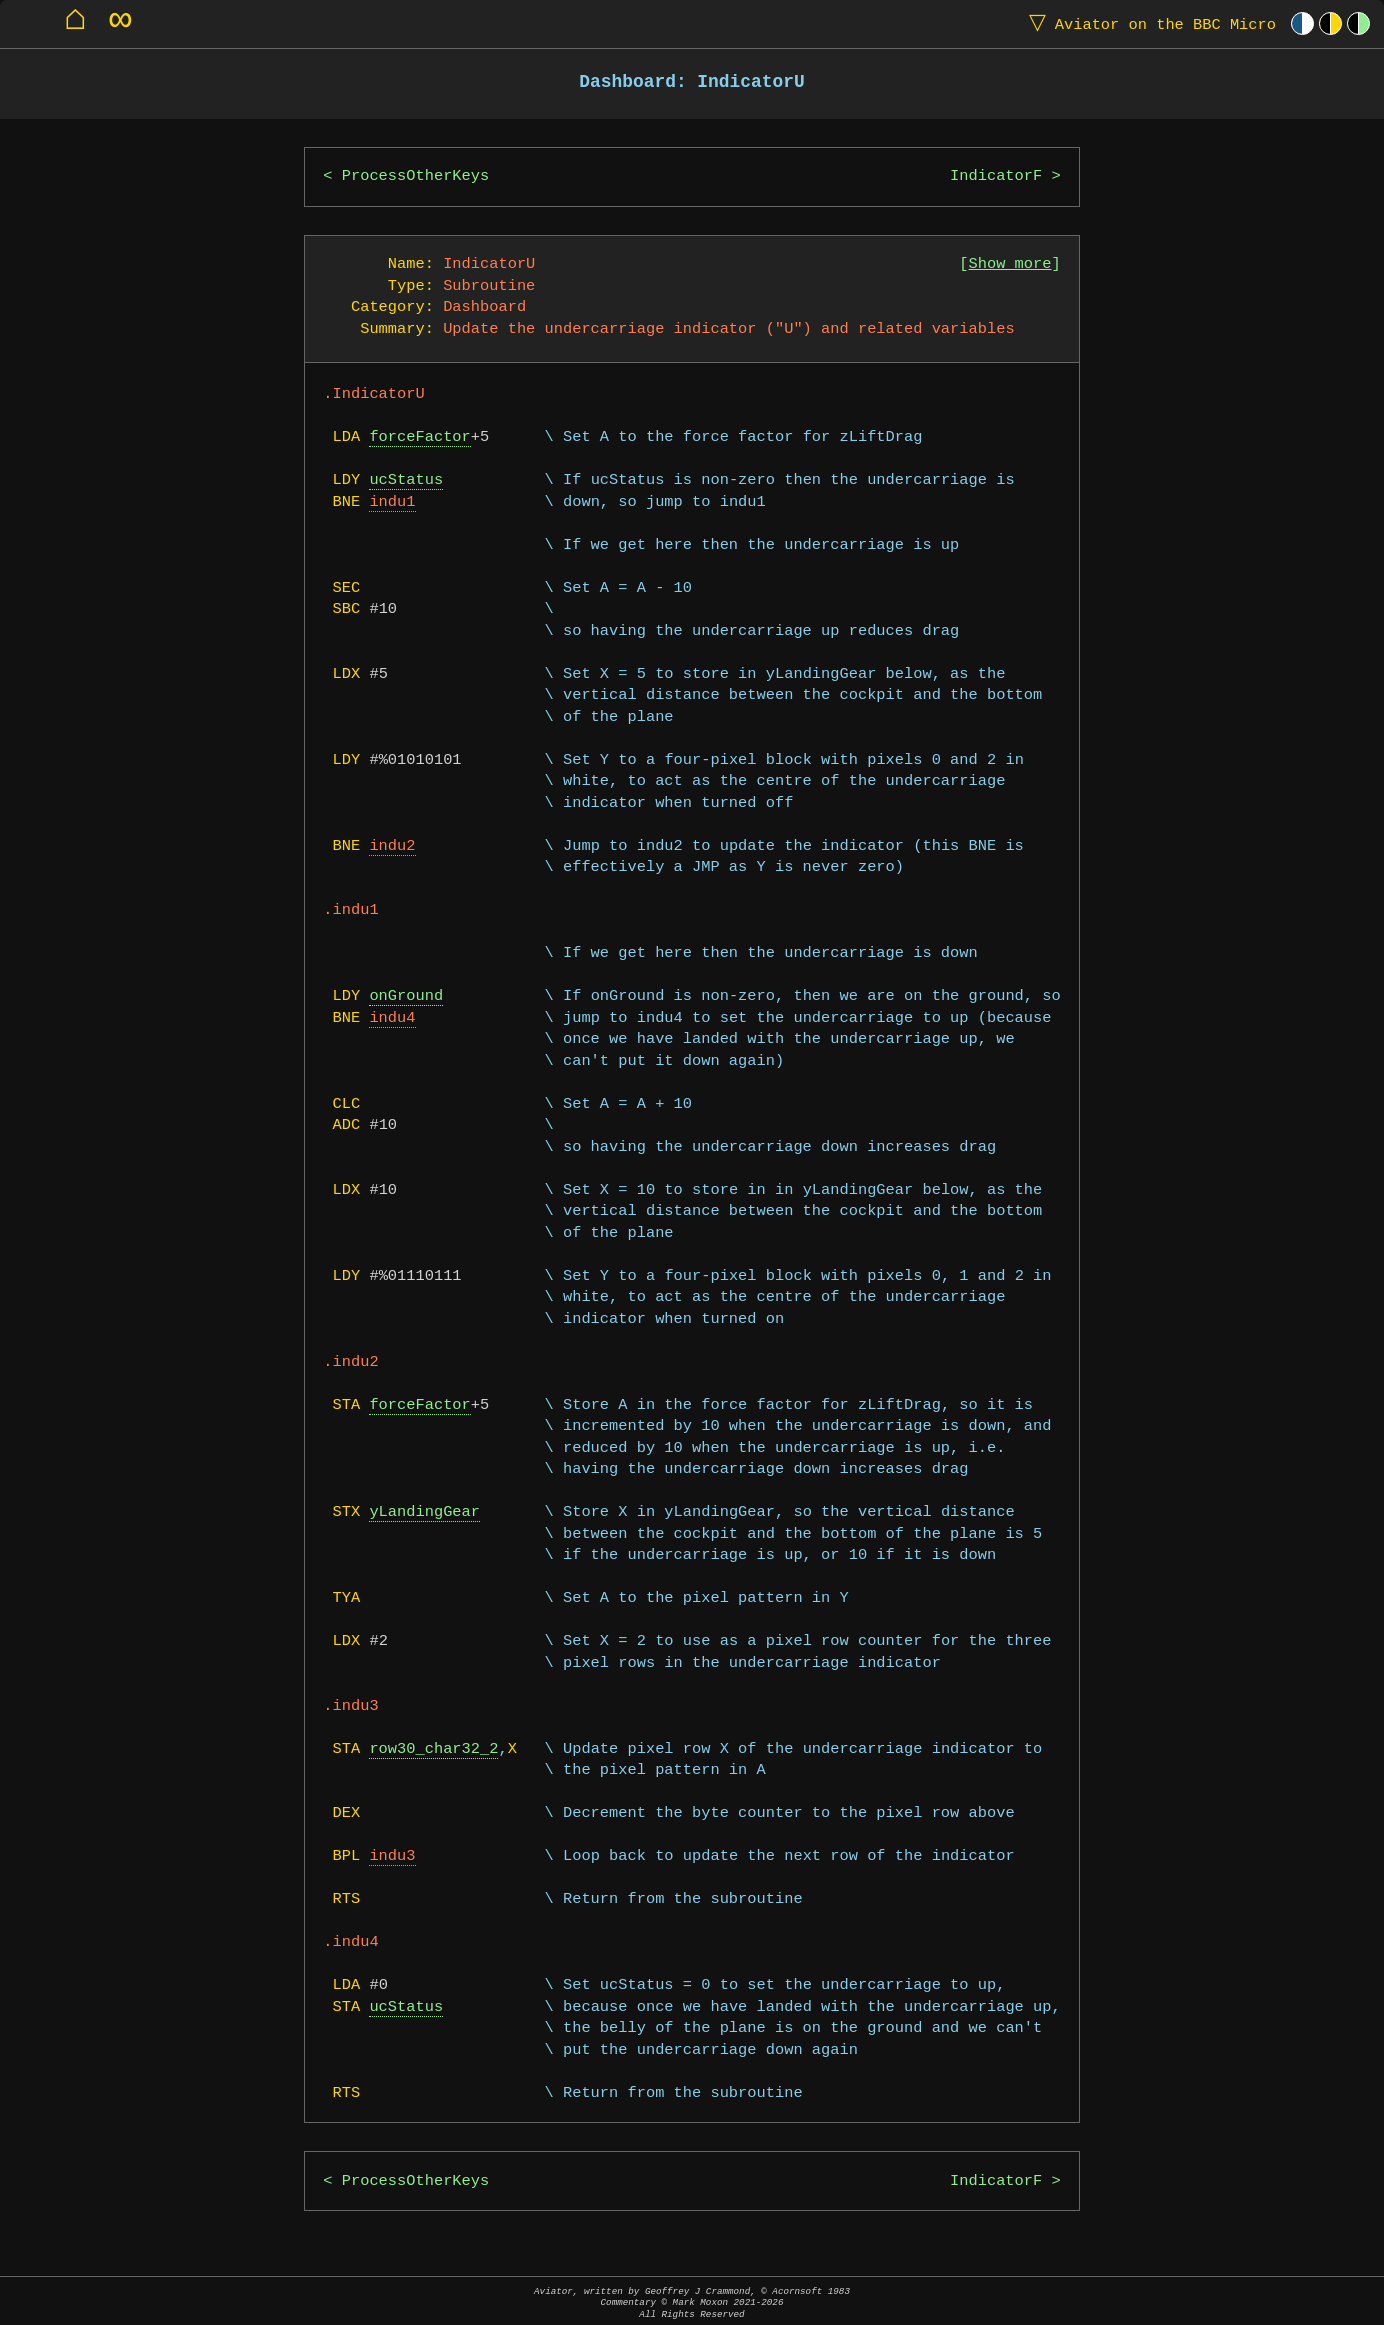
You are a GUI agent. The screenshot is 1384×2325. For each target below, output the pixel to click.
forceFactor (419, 437)
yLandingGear (424, 1512)
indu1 (392, 502)
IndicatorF (996, 176)
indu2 (392, 846)
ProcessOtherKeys (415, 176)
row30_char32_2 (433, 1749)
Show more (1010, 264)
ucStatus (406, 480)
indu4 (392, 1018)
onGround (406, 996)
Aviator (1148, 23)
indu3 (392, 1856)
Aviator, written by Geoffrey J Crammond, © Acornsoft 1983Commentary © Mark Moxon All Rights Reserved (692, 2302)
